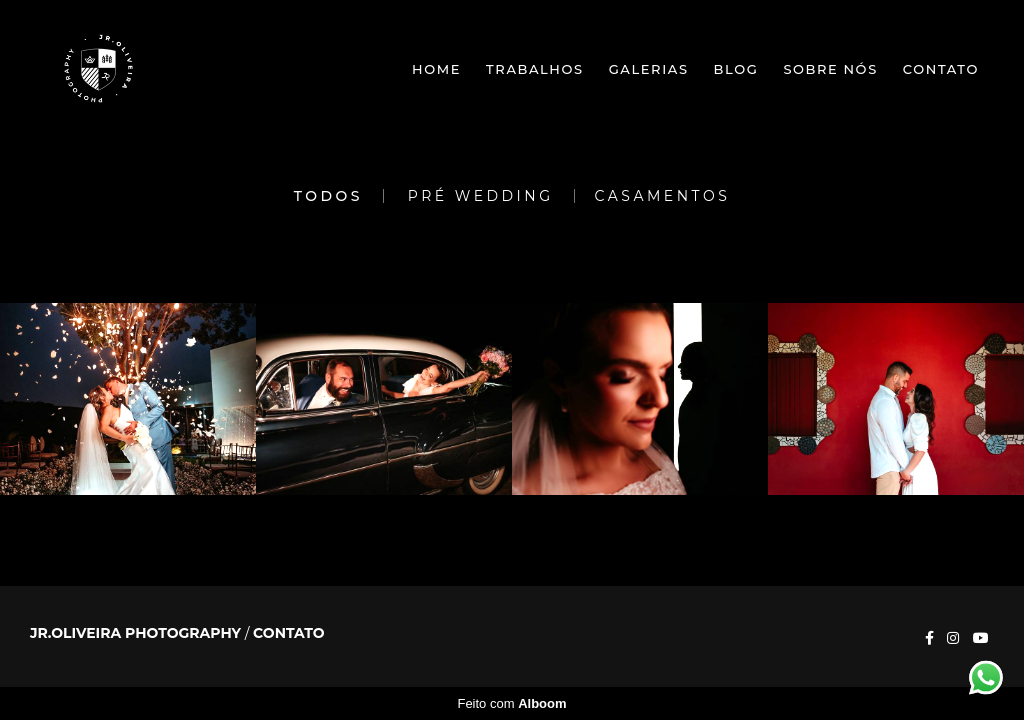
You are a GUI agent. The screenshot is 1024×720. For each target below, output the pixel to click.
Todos (328, 196)
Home (436, 69)
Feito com (511, 703)
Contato (941, 69)
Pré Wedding (481, 196)
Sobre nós (830, 69)
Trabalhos (535, 69)
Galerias (649, 69)
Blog (736, 69)
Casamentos (663, 196)
